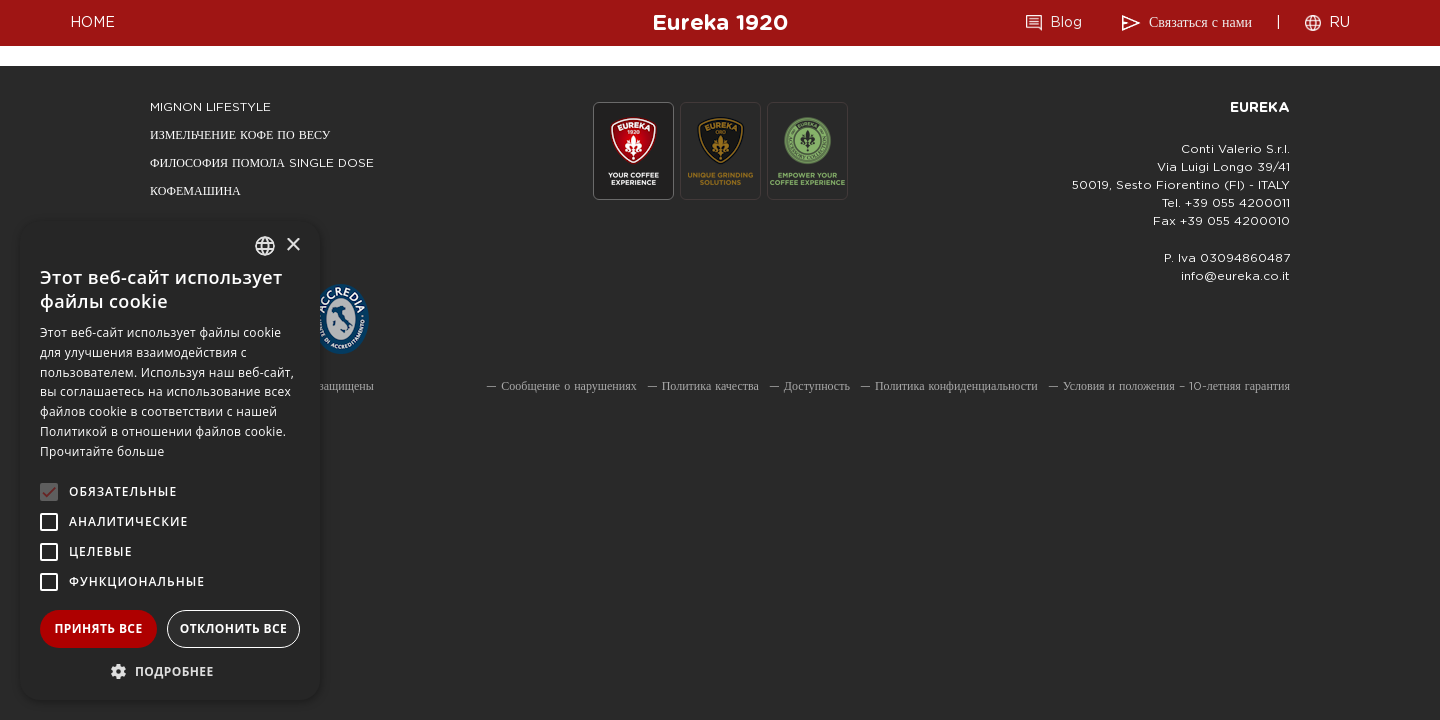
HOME (92, 23)
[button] (170, 670)
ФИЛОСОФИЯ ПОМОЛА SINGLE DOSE (262, 163)
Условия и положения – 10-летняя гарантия (1176, 386)
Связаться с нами (1200, 23)
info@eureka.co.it (1235, 276)
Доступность (817, 386)
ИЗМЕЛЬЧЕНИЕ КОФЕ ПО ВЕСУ (240, 135)
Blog (1066, 23)
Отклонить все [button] (233, 628)
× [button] (292, 245)
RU (1339, 23)
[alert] (170, 460)
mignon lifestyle (210, 107)
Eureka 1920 (720, 23)
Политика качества (710, 386)
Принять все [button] (98, 628)
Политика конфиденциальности (956, 386)
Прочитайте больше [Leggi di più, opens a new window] (102, 451)
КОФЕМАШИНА (195, 191)
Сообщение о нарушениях (568, 386)
